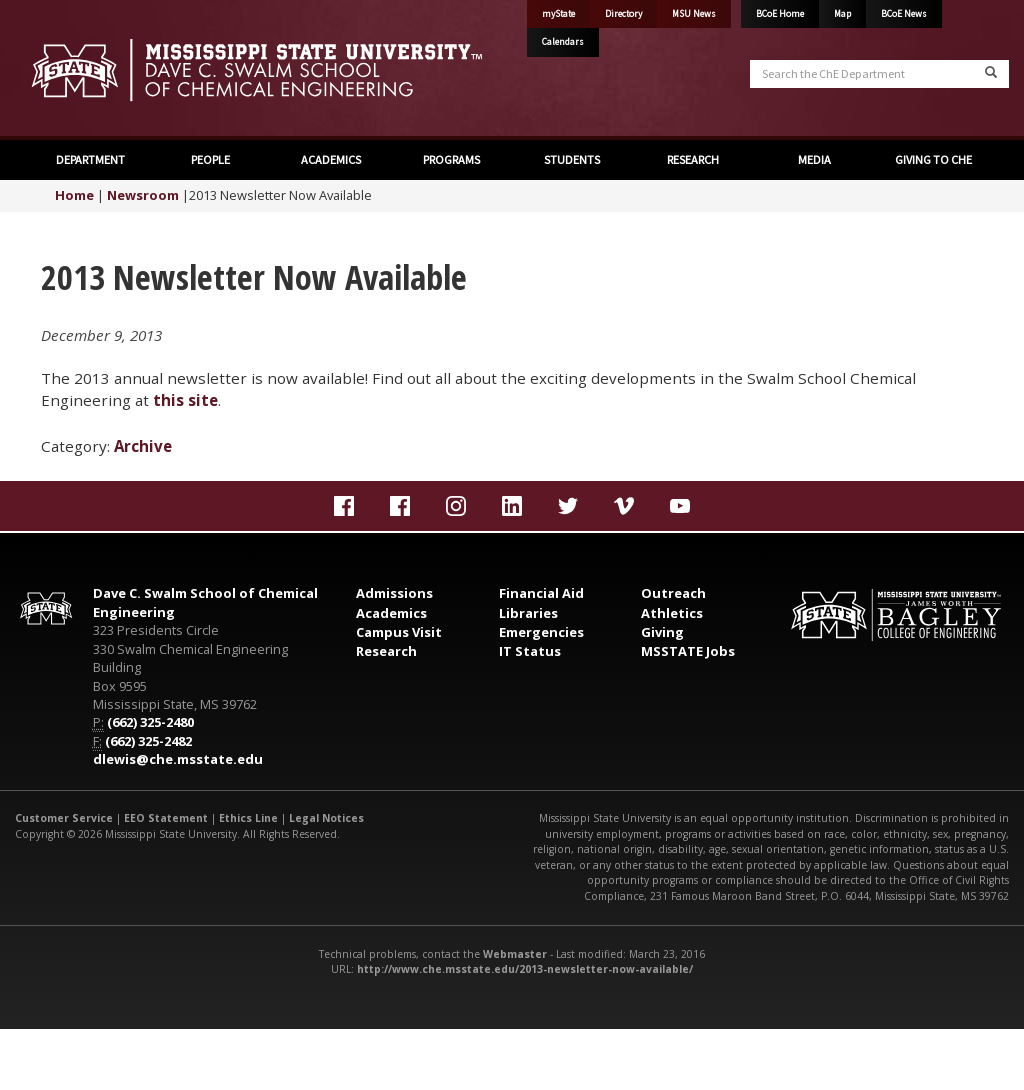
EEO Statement (166, 818)
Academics (391, 613)
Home (74, 195)
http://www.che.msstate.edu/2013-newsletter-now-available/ (525, 969)
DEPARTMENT (90, 159)
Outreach (673, 593)
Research (386, 651)
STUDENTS (572, 159)
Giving (662, 632)
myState (558, 14)
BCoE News (904, 14)
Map (842, 14)
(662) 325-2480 (150, 722)
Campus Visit (399, 632)
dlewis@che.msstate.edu (178, 759)
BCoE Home (780, 14)
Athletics (672, 613)
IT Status (530, 651)
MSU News (694, 14)
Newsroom (143, 195)
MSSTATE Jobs (688, 651)
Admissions (394, 593)
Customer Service (64, 818)
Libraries (528, 613)
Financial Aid (541, 593)
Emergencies (541, 632)
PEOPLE (210, 159)
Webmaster (515, 954)
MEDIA (813, 159)
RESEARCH (693, 159)
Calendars (563, 42)
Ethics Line (248, 818)
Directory (623, 14)
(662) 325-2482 (148, 741)
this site (185, 400)
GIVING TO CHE (933, 159)
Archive (143, 446)
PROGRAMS (451, 159)
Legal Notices (326, 818)
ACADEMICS (331, 159)
